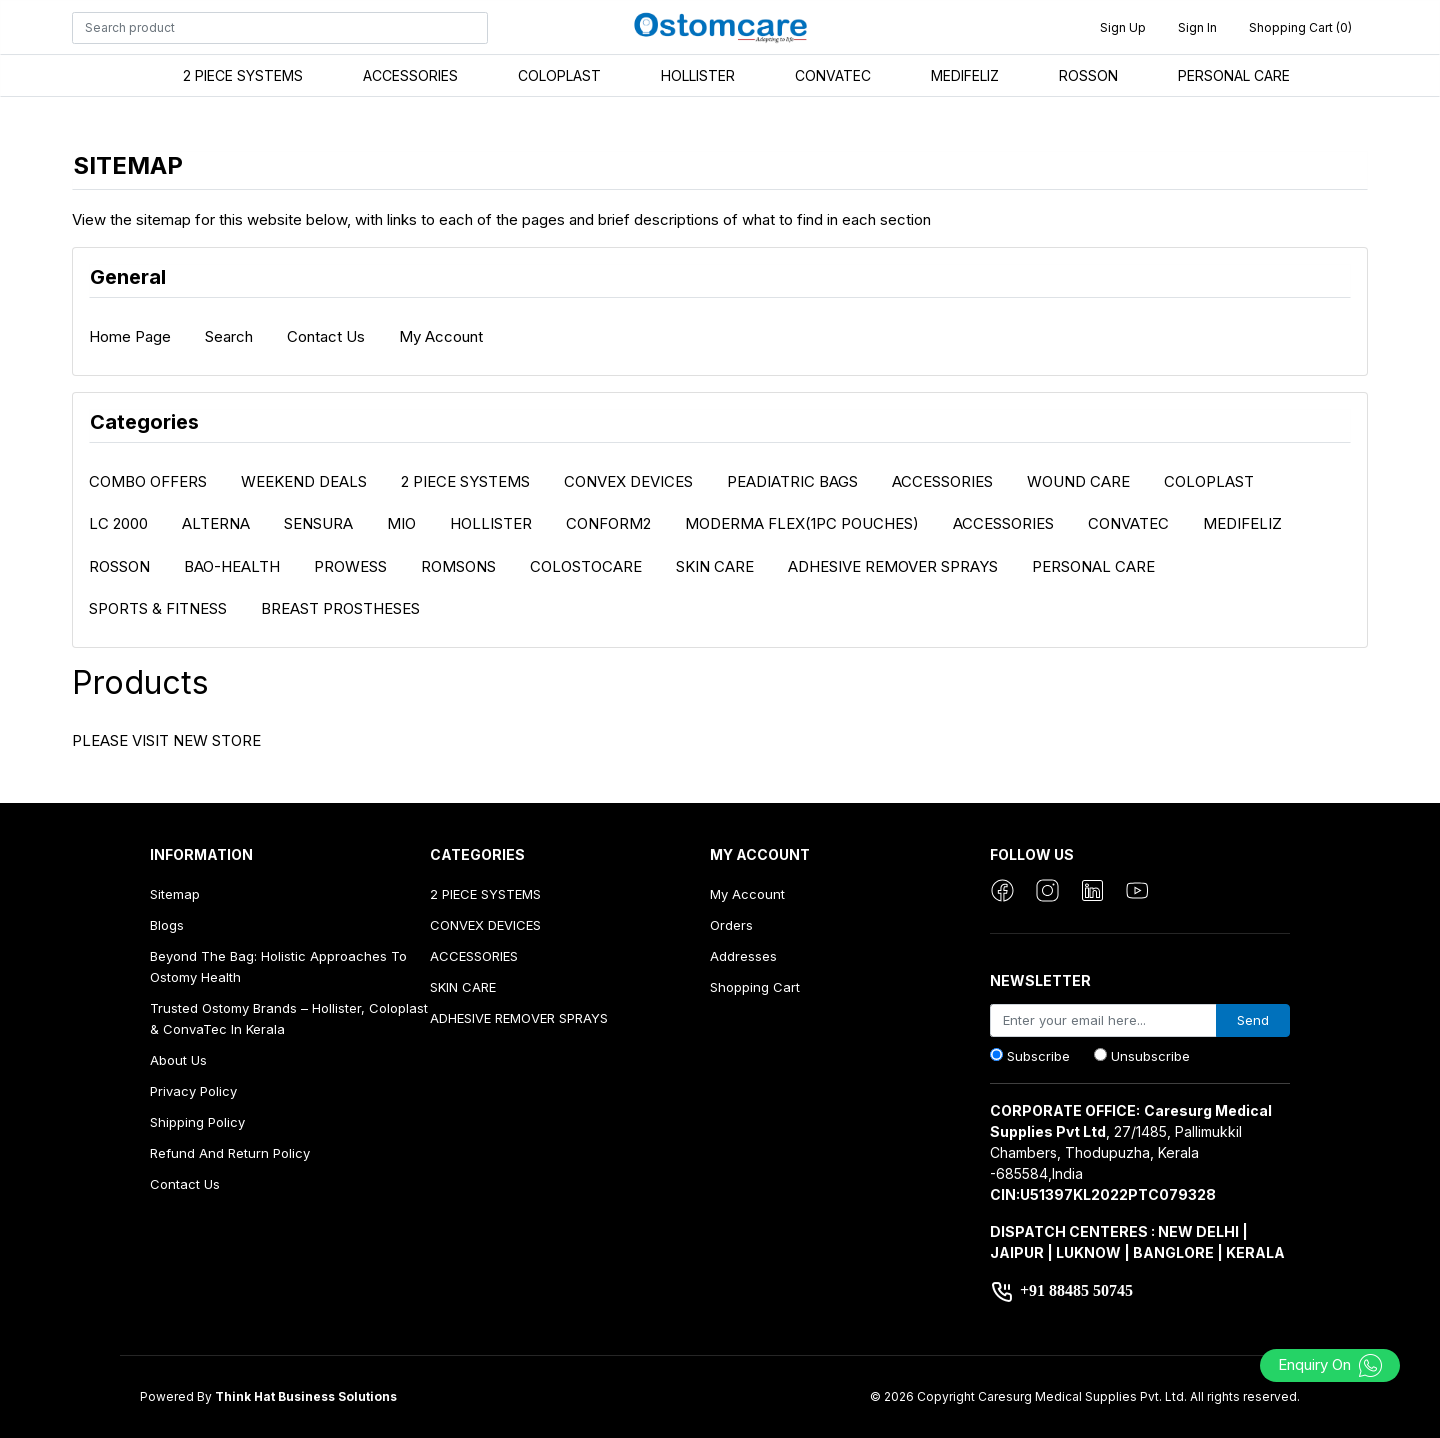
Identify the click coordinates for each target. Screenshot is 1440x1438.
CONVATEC (833, 75)
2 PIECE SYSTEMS (243, 75)
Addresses (743, 956)
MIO (401, 523)
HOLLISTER (698, 75)
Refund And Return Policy (230, 1153)
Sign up (1123, 27)
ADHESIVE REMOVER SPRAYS (893, 566)
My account (441, 336)
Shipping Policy (197, 1122)
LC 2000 (118, 523)
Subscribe (1038, 1056)
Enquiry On (1330, 1364)
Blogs (167, 925)
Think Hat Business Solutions (306, 1396)
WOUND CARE (1078, 481)
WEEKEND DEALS (304, 481)
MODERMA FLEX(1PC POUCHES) (802, 523)
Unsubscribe (1150, 1056)
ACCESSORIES (410, 75)
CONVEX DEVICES (628, 481)
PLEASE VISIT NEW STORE (166, 740)
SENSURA (318, 523)
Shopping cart (755, 987)
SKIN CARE (715, 566)
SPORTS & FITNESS (158, 608)
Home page (130, 336)
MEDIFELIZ (965, 75)
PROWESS (350, 566)
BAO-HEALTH (232, 566)
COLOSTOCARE (586, 566)
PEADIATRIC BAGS (792, 481)
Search (229, 336)
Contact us (326, 336)
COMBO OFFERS (148, 481)
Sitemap (175, 894)
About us (178, 1060)
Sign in (1197, 27)
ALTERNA (216, 523)
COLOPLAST (559, 75)
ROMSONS (458, 566)
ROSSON (1088, 75)
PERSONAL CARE (1234, 75)
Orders (731, 925)
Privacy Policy (193, 1091)
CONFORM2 (608, 523)
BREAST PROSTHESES (340, 608)
